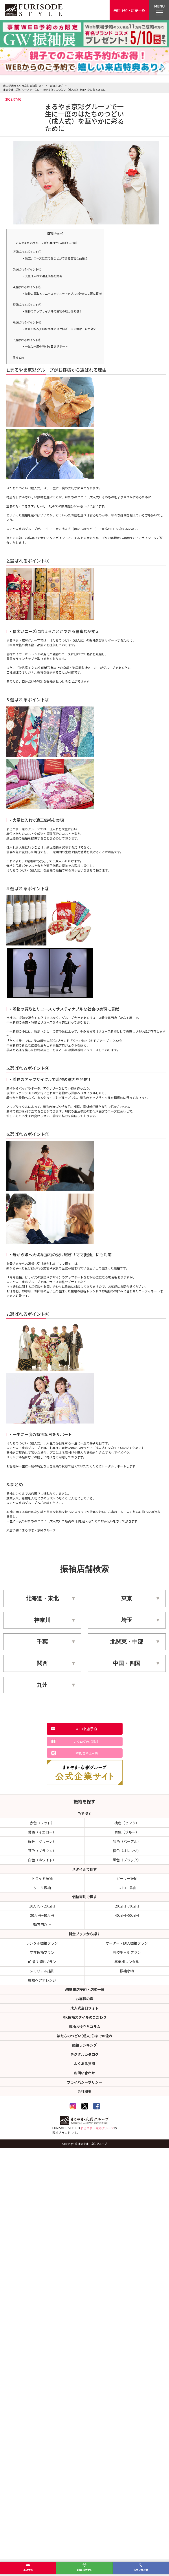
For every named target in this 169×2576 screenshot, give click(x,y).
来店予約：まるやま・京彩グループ (30, 1530)
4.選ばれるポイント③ (27, 287)
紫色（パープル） (127, 1841)
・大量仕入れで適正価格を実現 (42, 276)
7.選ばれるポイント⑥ (27, 340)
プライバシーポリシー (84, 2082)
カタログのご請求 (86, 1741)
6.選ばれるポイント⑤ (27, 322)
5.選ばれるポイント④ (27, 305)
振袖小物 (127, 1970)
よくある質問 (84, 2063)
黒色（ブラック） (127, 1859)
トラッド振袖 (42, 1878)
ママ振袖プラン (42, 1952)
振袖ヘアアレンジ (42, 1980)
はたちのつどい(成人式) (84, 2035)
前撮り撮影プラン (42, 1961)
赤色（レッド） (42, 1822)
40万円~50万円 (127, 1915)
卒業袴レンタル (126, 1961)
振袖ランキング (84, 2045)
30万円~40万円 (42, 1915)
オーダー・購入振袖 (127, 1943)
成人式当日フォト (84, 2008)
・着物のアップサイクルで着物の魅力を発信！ (52, 311)
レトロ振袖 (127, 1887)
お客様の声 (84, 1998)
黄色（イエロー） (42, 1832)
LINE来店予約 (84, 2567)
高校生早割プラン (127, 1952)
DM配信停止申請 (86, 1753)
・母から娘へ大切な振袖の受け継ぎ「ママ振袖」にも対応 (59, 329)
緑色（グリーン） (42, 1841)
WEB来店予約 (86, 1728)
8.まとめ (18, 357)
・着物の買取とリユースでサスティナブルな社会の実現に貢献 (62, 294)
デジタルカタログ (84, 2054)
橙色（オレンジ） (127, 1850)
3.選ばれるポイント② (27, 269)
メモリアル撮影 (42, 1970)
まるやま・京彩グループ (97, 2128)
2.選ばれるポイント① (27, 252)
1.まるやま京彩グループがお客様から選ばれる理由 (45, 243)
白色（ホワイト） (42, 1859)
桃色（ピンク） (126, 1822)
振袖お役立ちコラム (84, 2026)
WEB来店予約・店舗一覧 (84, 1989)
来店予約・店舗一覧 (129, 10)
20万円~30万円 (127, 1906)
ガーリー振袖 (126, 1878)
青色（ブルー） (126, 1832)
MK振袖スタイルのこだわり (84, 2017)
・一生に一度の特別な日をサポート (45, 346)
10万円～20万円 (42, 1906)
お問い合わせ (141, 2567)
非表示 (58, 233)
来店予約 (28, 2567)
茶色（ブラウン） (42, 1850)
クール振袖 (42, 1887)
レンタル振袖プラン (42, 1943)
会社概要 (84, 2091)
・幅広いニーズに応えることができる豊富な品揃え (55, 258)
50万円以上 (42, 1924)
